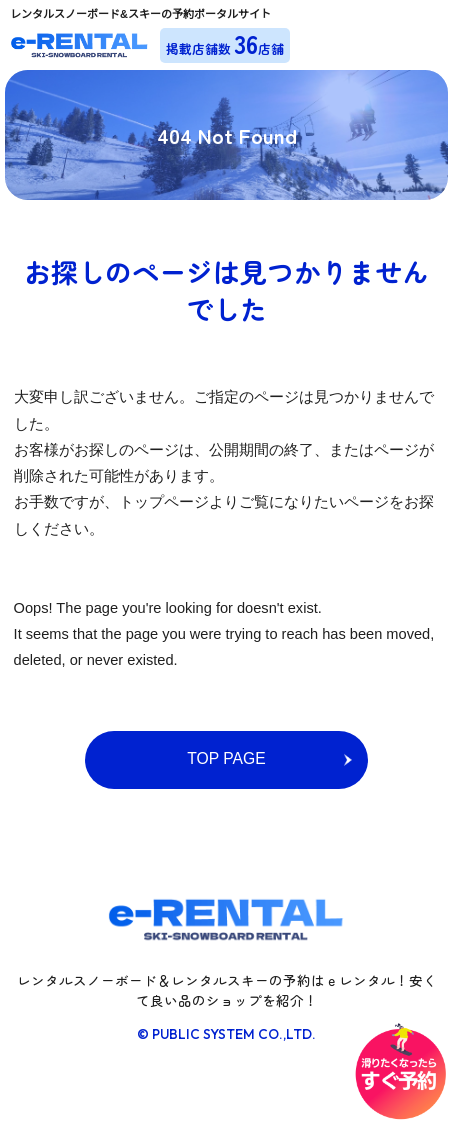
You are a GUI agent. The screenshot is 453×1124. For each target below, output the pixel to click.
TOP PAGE (226, 758)
